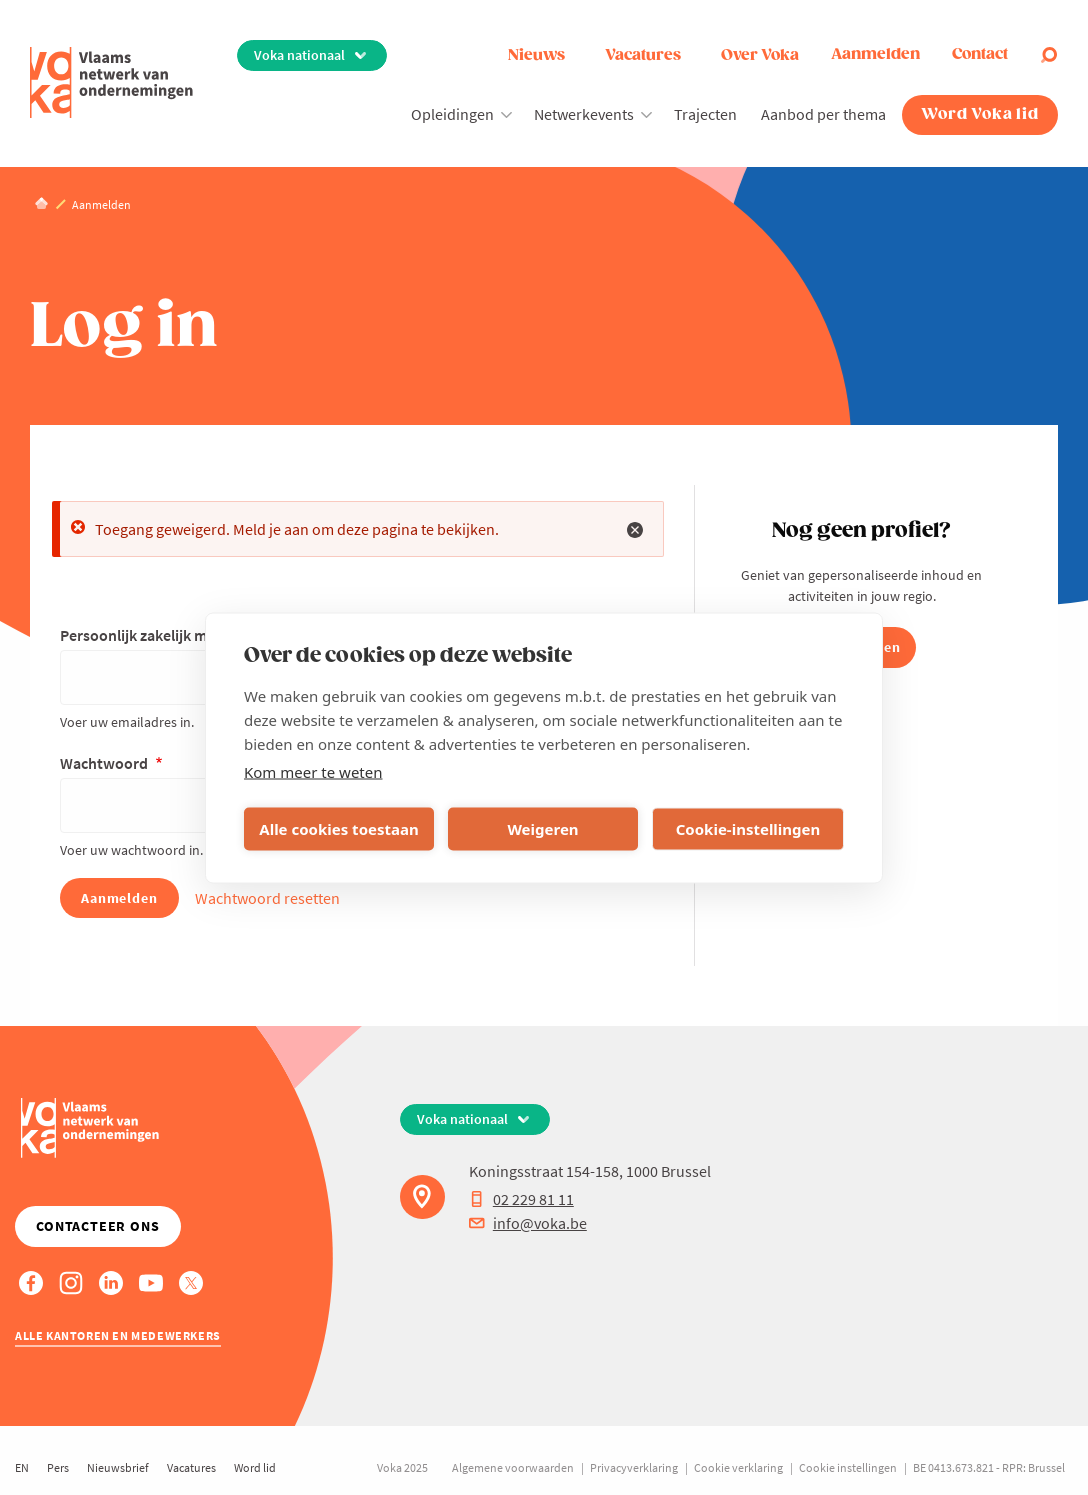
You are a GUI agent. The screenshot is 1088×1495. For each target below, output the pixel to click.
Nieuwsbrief (118, 1467)
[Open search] (1049, 55)
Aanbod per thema (823, 114)
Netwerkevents (584, 114)
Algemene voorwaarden (513, 1467)
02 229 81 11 (521, 1199)
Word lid (255, 1467)
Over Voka (760, 55)
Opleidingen (452, 114)
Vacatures (643, 55)
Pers (58, 1467)
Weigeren (542, 829)
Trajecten (705, 114)
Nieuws (536, 55)
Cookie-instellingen (748, 829)
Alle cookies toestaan (338, 829)
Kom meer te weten (313, 771)
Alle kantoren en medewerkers (118, 1335)
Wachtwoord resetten (267, 898)
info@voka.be (528, 1223)
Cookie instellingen (848, 1467)
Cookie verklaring (738, 1467)
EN (22, 1467)
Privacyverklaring (634, 1467)
